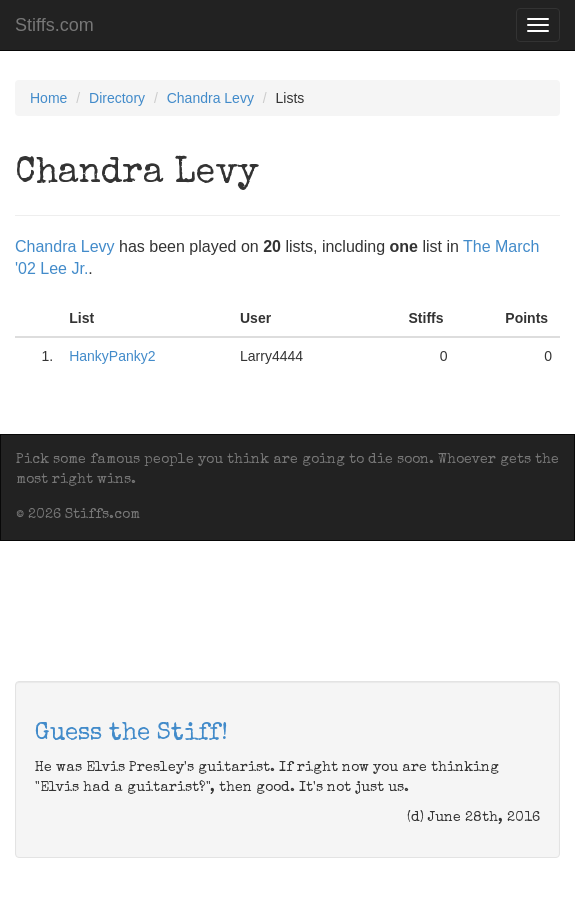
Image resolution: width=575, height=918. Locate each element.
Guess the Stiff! (131, 734)
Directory (117, 98)
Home (48, 98)
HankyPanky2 (112, 356)
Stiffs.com (54, 25)
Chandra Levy (210, 98)
